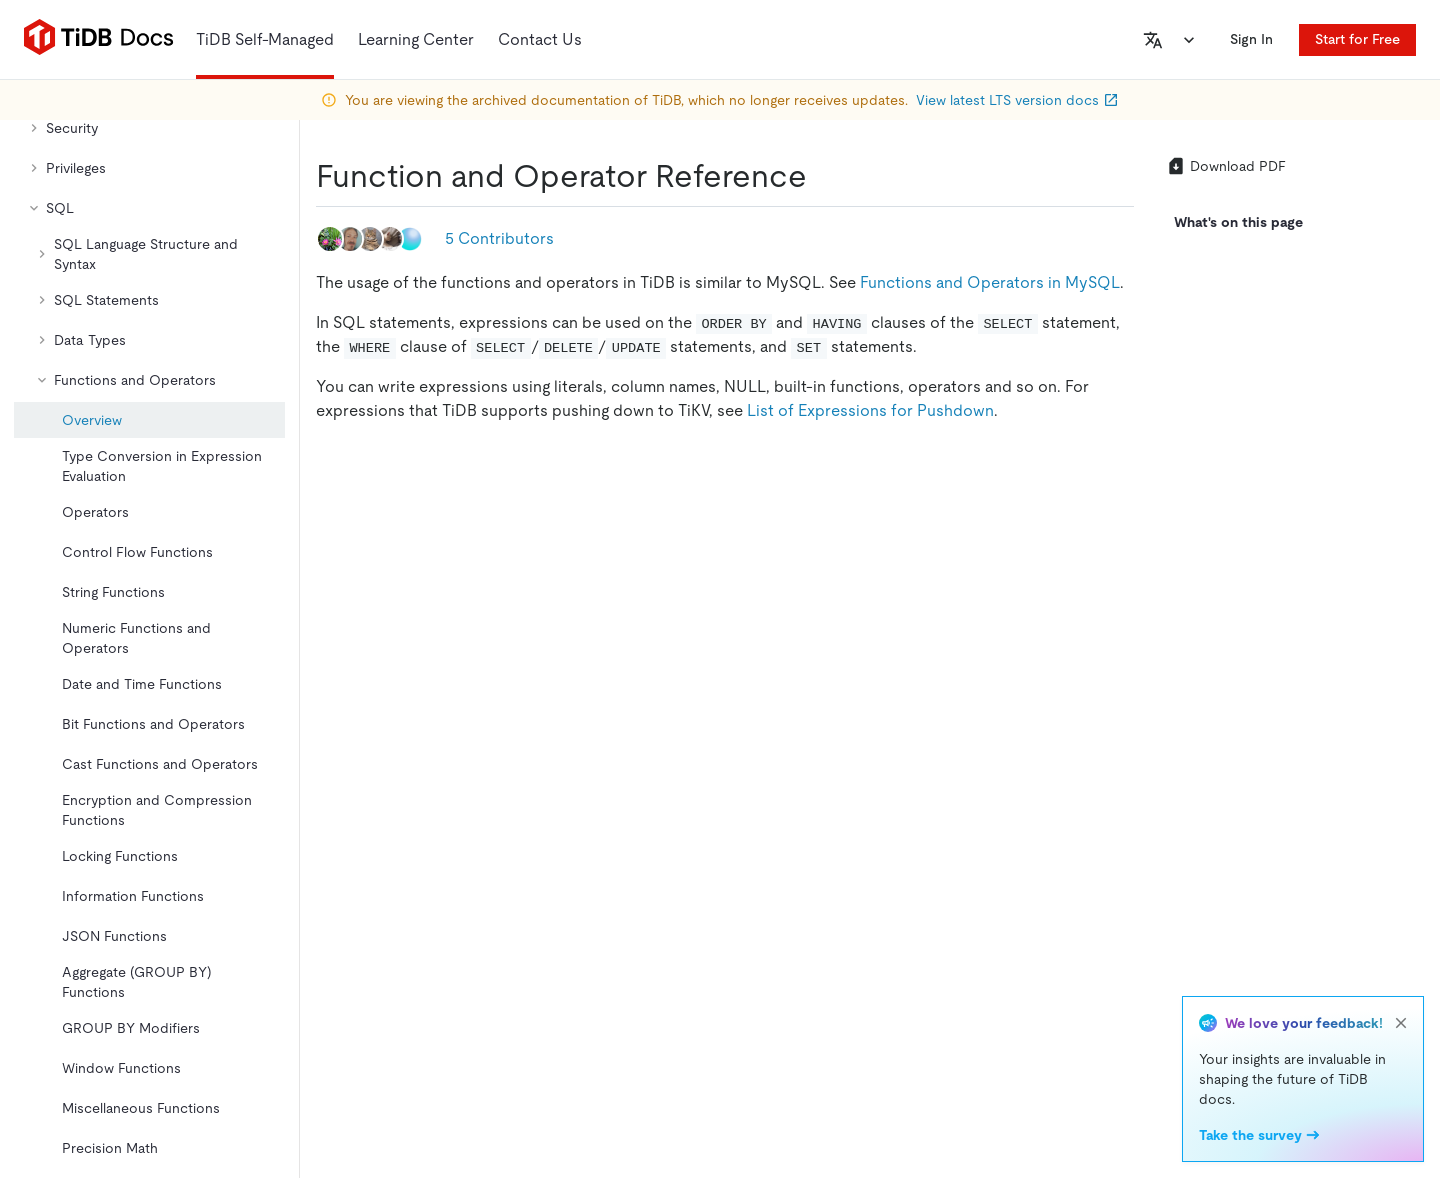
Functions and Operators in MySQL (990, 282)
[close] (1401, 1023)
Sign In (1251, 39)
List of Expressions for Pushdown (870, 410)
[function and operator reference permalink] (823, 176)
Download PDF (1226, 166)
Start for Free (1357, 39)
